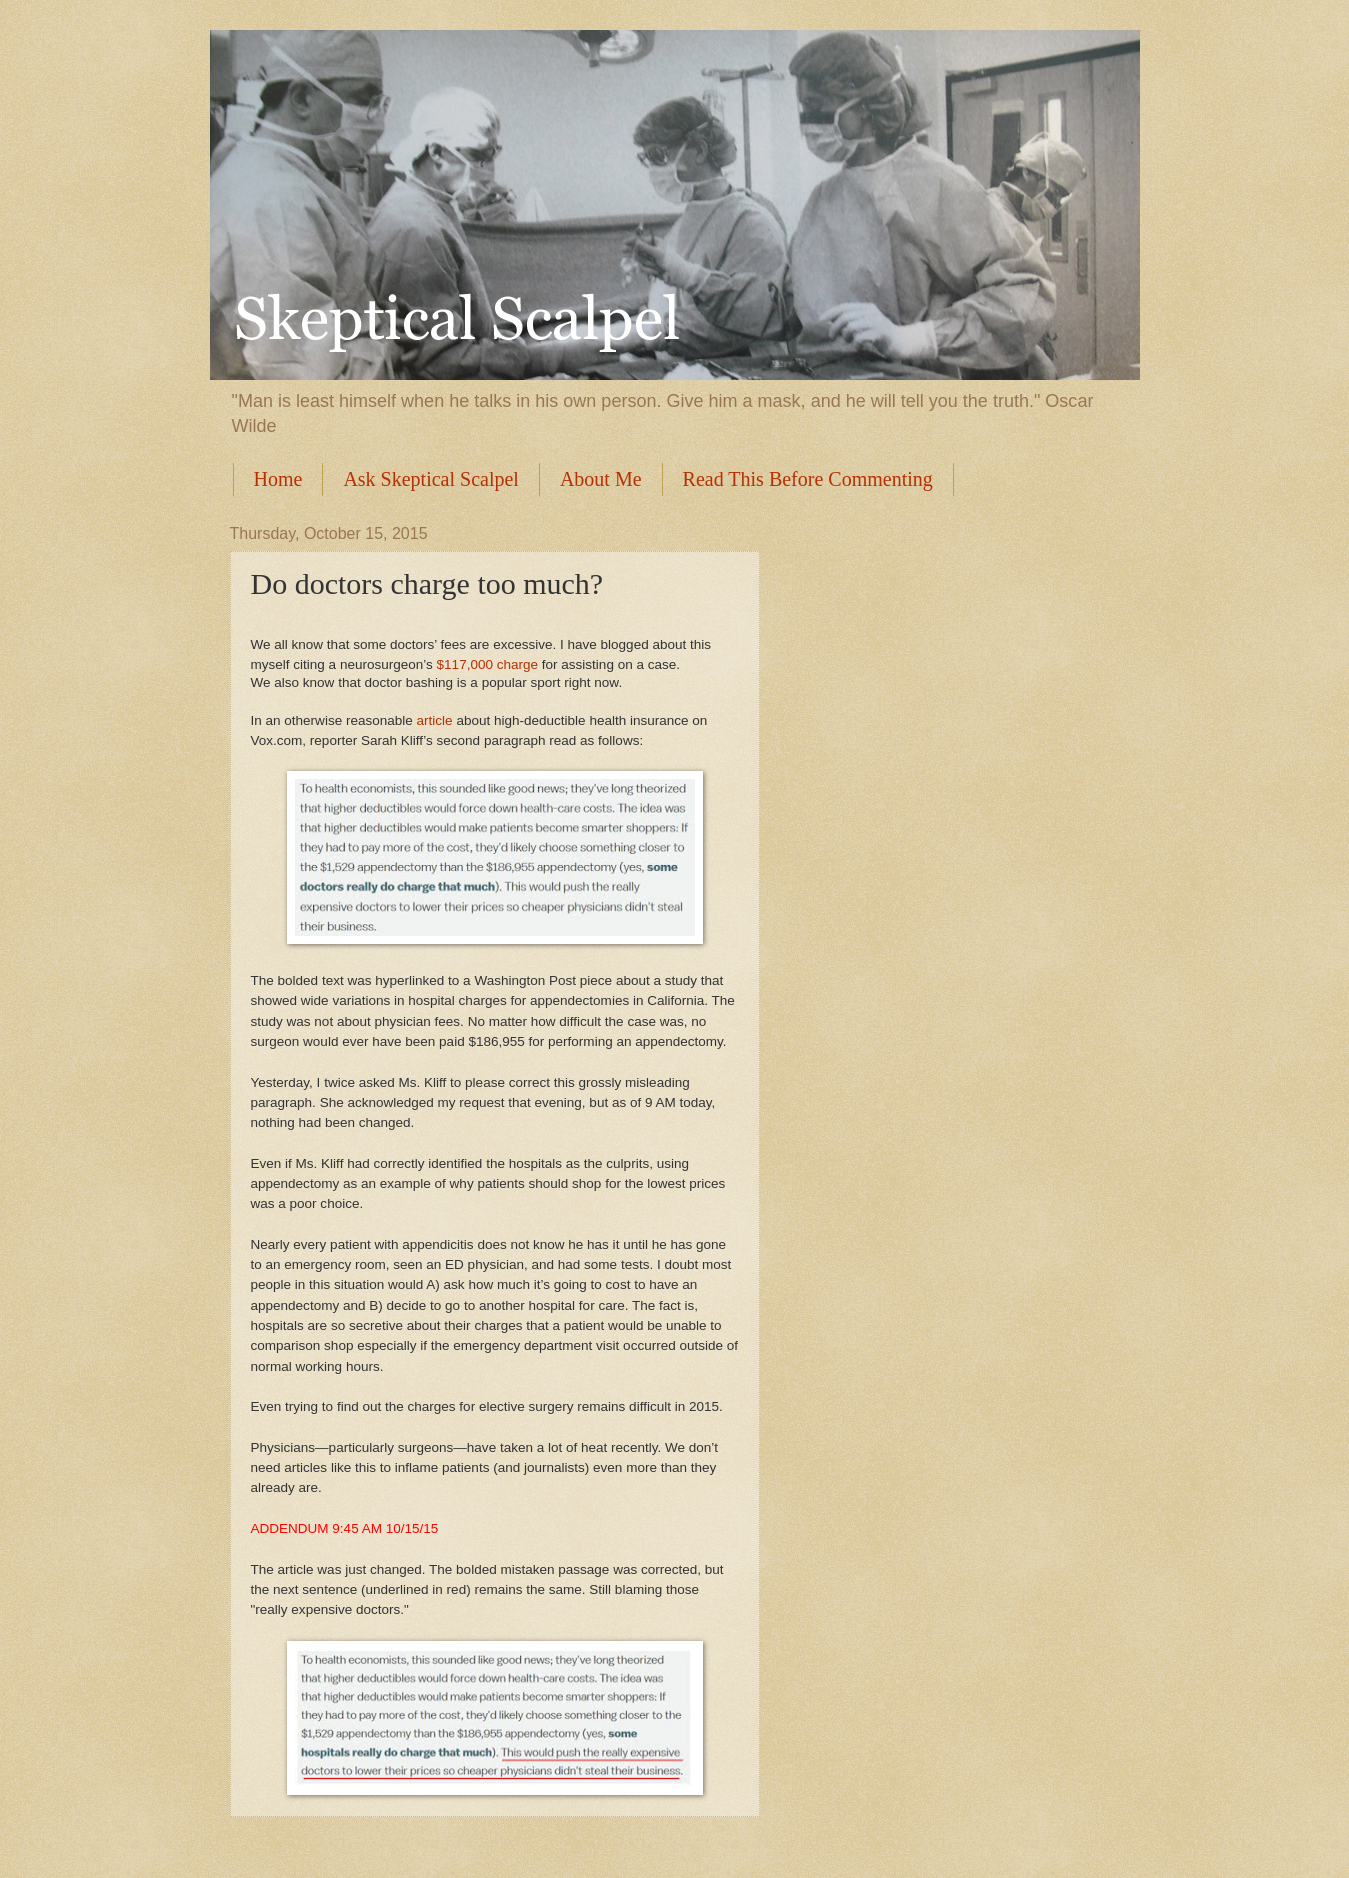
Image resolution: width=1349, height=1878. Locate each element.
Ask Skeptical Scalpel (431, 479)
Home (278, 479)
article (435, 720)
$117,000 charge (487, 664)
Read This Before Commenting (808, 479)
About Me (601, 479)
